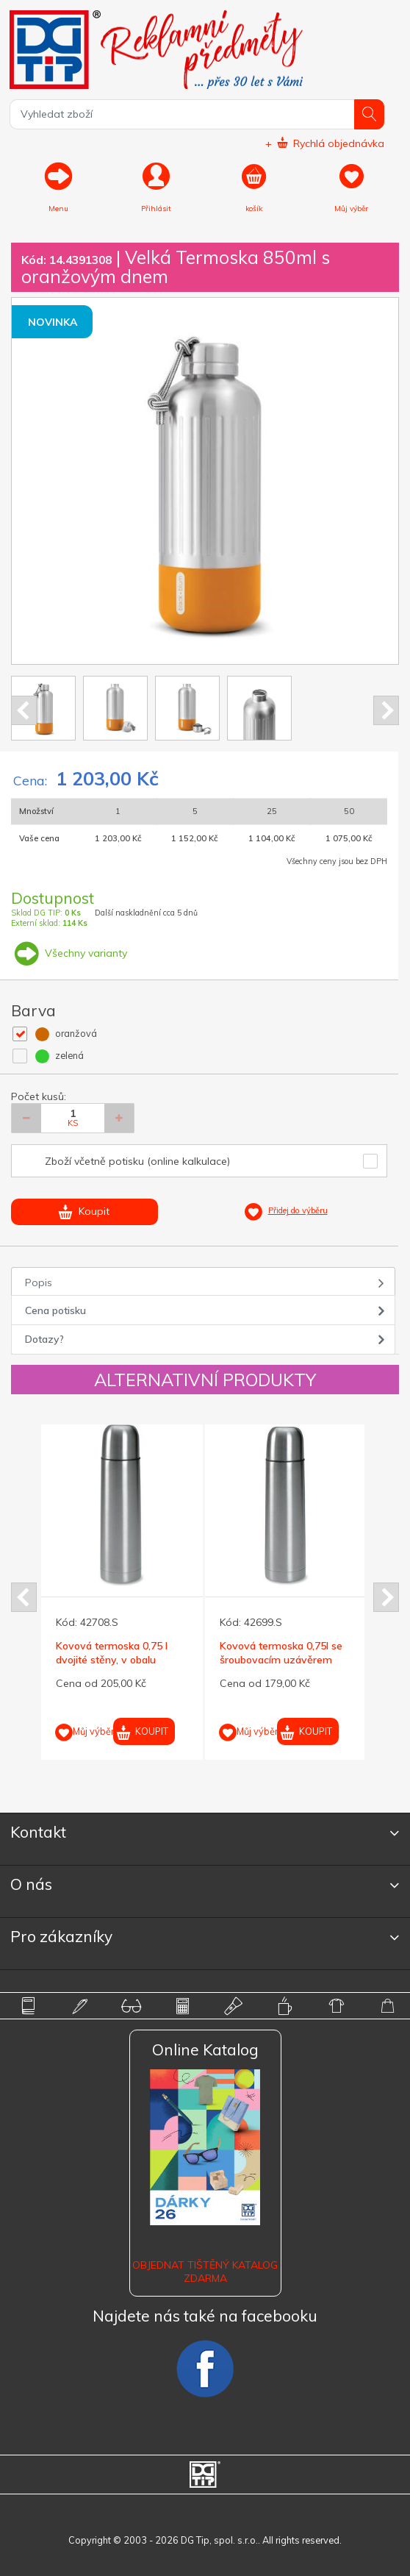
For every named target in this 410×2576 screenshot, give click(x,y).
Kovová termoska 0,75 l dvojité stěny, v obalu (112, 1652)
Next (386, 710)
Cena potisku (55, 1310)
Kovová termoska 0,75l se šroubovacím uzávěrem (281, 1652)
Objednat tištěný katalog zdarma (205, 2271)
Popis (38, 1282)
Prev (24, 710)
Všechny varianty (69, 953)
